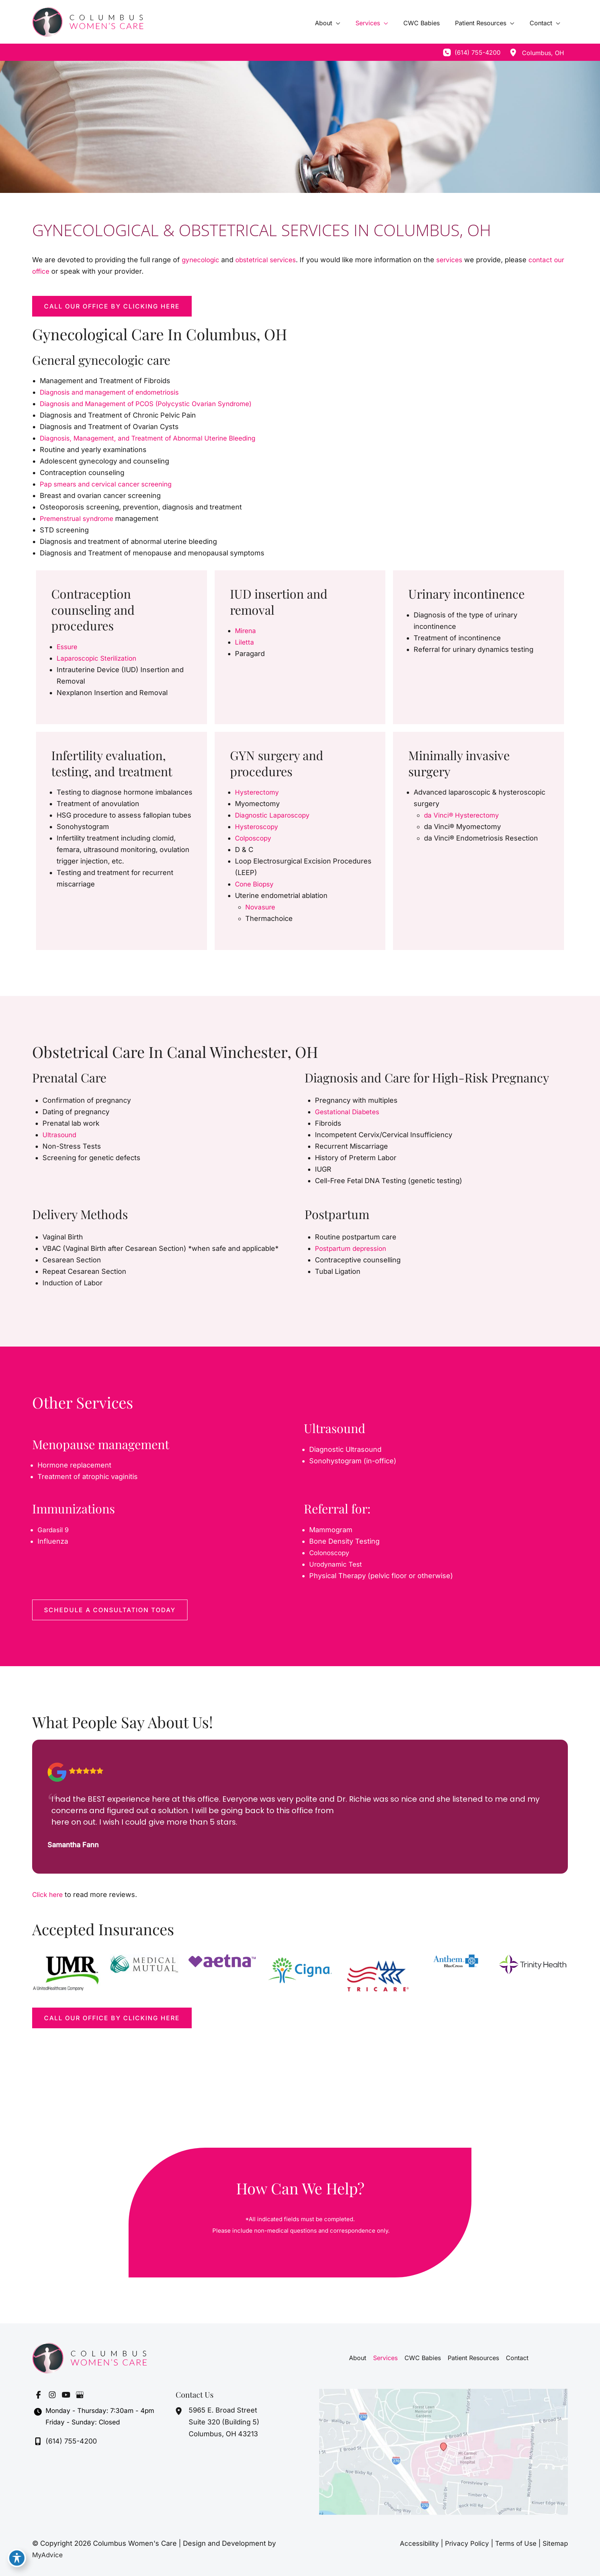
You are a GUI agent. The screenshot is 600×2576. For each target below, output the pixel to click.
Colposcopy (254, 838)
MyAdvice (48, 2555)
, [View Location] (543, 53)
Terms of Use (512, 2543)
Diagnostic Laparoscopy (274, 815)
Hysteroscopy (258, 827)
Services (386, 2358)
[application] (350, 23)
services (456, 260)
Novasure (261, 907)
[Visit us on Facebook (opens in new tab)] (38, 2395)
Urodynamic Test (337, 1564)
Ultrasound (60, 1135)
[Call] (472, 52)
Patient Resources (472, 2358)
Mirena (246, 631)
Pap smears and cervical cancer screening (109, 484)
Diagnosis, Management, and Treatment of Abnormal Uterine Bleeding (155, 438)
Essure (68, 647)
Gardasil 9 (54, 1530)
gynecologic (202, 260)
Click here (48, 1894)
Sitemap (554, 2543)
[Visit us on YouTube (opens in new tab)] (66, 2395)
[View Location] (513, 52)
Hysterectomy (258, 792)
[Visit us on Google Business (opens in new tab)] (79, 2395)
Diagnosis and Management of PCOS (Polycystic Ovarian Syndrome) (152, 404)
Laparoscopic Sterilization (99, 658)
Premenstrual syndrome (79, 518)
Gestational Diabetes (349, 1112)
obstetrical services (270, 260)
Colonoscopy (330, 1553)
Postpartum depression (353, 1248)
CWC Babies (422, 2358)
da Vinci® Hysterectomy (463, 815)
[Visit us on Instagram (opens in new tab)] (52, 2395)
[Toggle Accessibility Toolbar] (17, 2559)
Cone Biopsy (256, 884)
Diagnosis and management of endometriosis (114, 392)
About (359, 2358)
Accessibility (412, 2543)
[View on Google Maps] (443, 2451)
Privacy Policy (461, 2543)
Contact (515, 2358)
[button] (112, 306)
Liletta (244, 642)
